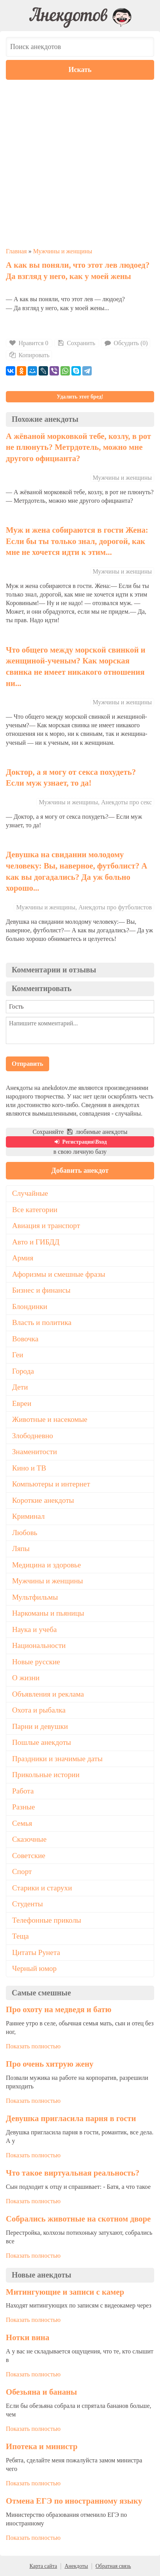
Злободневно (32, 1436)
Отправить (27, 1063)
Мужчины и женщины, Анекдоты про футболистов (84, 907)
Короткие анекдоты (43, 1500)
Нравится (29, 343)
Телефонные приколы (46, 1920)
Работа (23, 1791)
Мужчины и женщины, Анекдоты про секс (95, 802)
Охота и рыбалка (39, 1710)
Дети (20, 1387)
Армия (22, 1258)
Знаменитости (34, 1452)
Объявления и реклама (48, 1694)
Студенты (27, 1904)
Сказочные (29, 1839)
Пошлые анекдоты (41, 1742)
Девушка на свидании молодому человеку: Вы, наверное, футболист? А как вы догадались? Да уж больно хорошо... (76, 871)
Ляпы (21, 1548)
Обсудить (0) (125, 343)
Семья (22, 1823)
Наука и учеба (34, 1629)
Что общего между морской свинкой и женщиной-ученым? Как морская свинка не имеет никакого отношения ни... (76, 666)
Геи (17, 1355)
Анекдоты (76, 2566)
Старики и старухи (42, 1888)
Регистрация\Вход (80, 1142)
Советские (28, 1855)
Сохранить (76, 343)
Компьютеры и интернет (51, 1484)
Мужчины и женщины (62, 251)
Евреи (21, 1403)
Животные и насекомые (49, 1419)
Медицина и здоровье (46, 1565)
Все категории (34, 1210)
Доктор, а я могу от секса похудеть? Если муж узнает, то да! (71, 777)
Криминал (28, 1516)
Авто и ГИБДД (35, 1242)
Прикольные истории (46, 1775)
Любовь (24, 1532)
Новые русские (36, 1662)
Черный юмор (34, 1968)
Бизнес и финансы (41, 1290)
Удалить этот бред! (80, 397)
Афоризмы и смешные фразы (58, 1274)
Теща (20, 1936)
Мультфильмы (35, 1597)
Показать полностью (33, 2046)
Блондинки (29, 1306)
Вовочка (25, 1339)
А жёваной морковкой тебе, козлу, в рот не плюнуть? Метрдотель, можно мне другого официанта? (78, 447)
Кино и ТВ (29, 1468)
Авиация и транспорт (46, 1225)
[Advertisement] (80, 163)
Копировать (29, 355)
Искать (80, 70)
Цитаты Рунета (36, 1952)
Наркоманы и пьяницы (48, 1613)
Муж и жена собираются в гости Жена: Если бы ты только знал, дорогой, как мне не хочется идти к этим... (77, 540)
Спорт (22, 1871)
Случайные (30, 1193)
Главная (16, 251)
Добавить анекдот (80, 1170)
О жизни (25, 1678)
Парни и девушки (40, 1726)
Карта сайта (43, 2566)
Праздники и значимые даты (57, 1759)
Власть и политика (41, 1322)
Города (23, 1371)
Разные (23, 1807)
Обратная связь (113, 2566)
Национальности (39, 1645)
